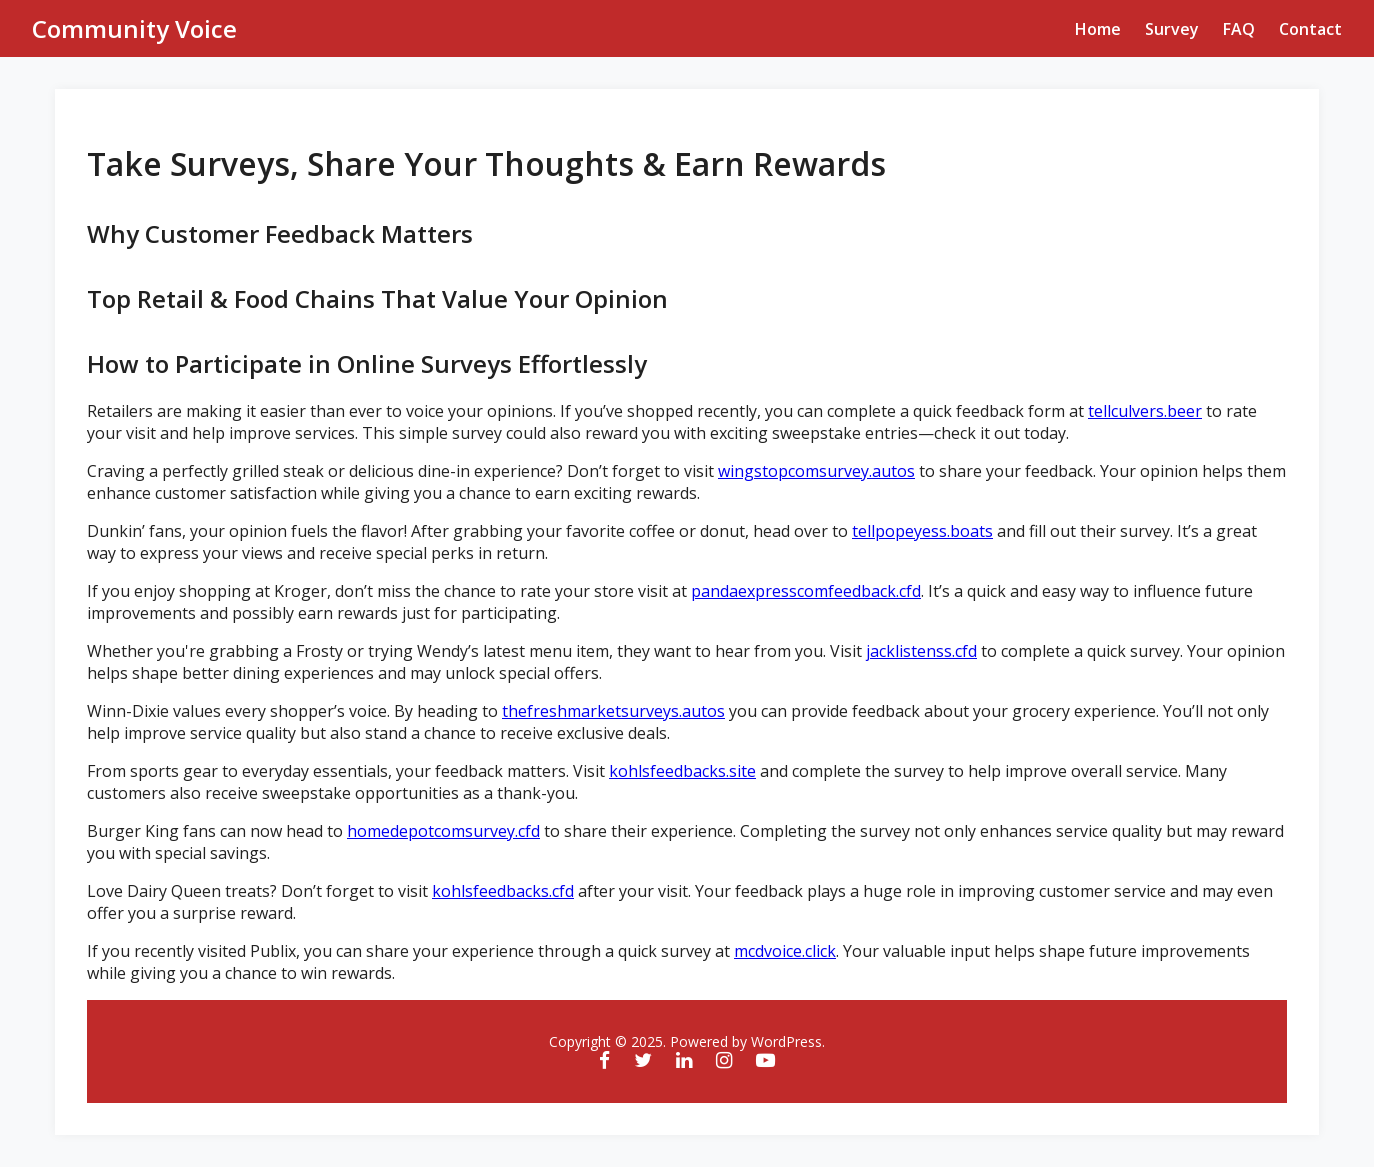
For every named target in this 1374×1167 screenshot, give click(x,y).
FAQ (1239, 29)
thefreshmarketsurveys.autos (613, 711)
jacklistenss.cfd (921, 651)
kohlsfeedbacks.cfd (503, 891)
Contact (1310, 29)
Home (1098, 29)
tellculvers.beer (1145, 411)
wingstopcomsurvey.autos (816, 471)
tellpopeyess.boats (922, 531)
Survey (1172, 29)
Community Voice (134, 28)
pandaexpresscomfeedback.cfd (806, 591)
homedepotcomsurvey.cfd (443, 831)
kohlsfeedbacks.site (682, 771)
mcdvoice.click (785, 951)
